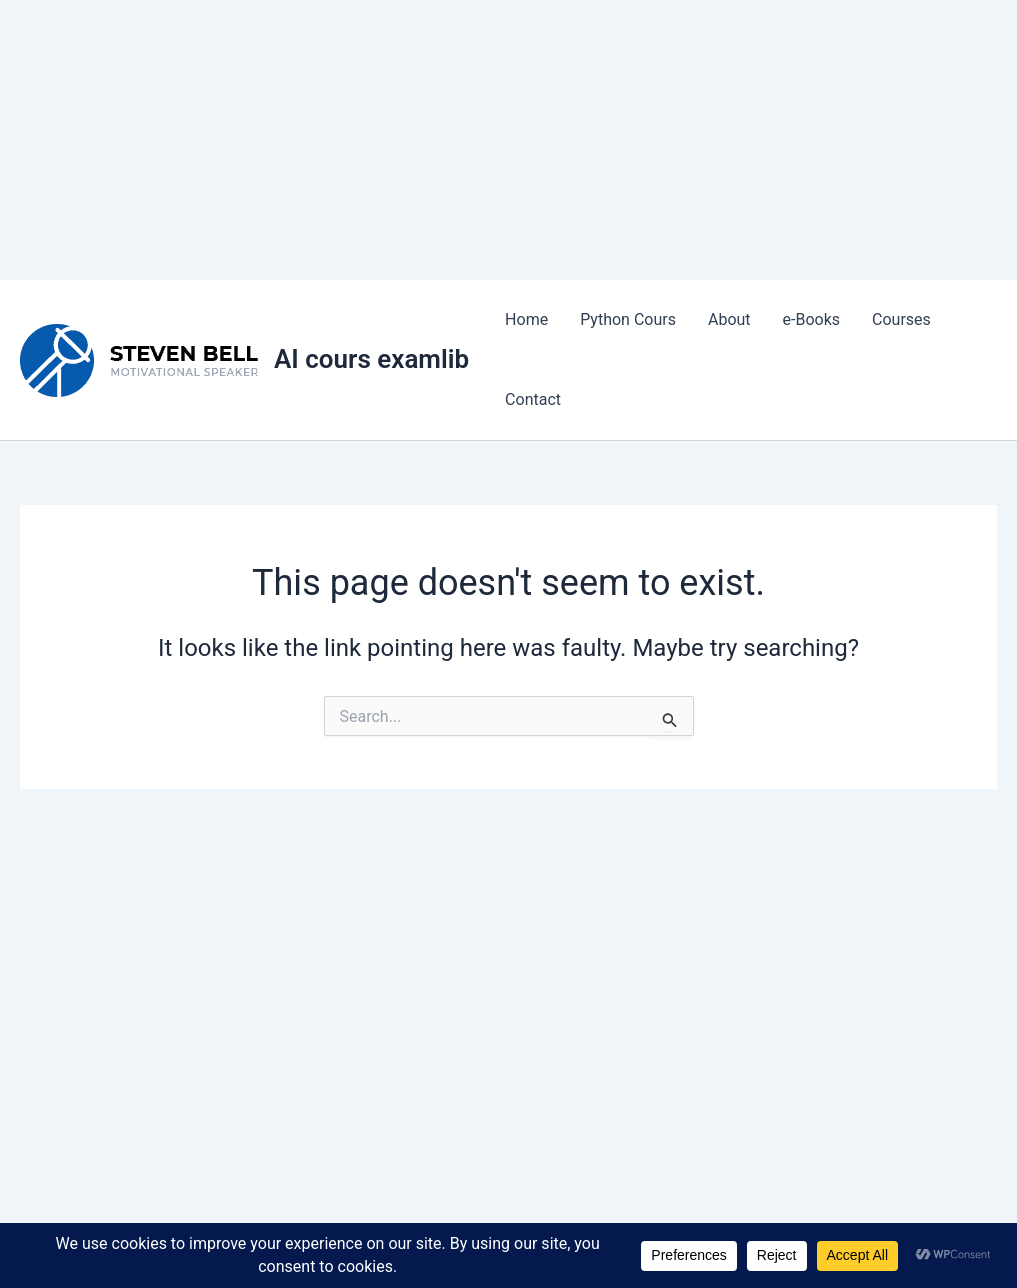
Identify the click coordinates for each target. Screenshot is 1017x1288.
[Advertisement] (508, 140)
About (729, 319)
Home (526, 319)
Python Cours (628, 319)
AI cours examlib (371, 359)
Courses (901, 319)
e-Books (812, 319)
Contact (533, 399)
